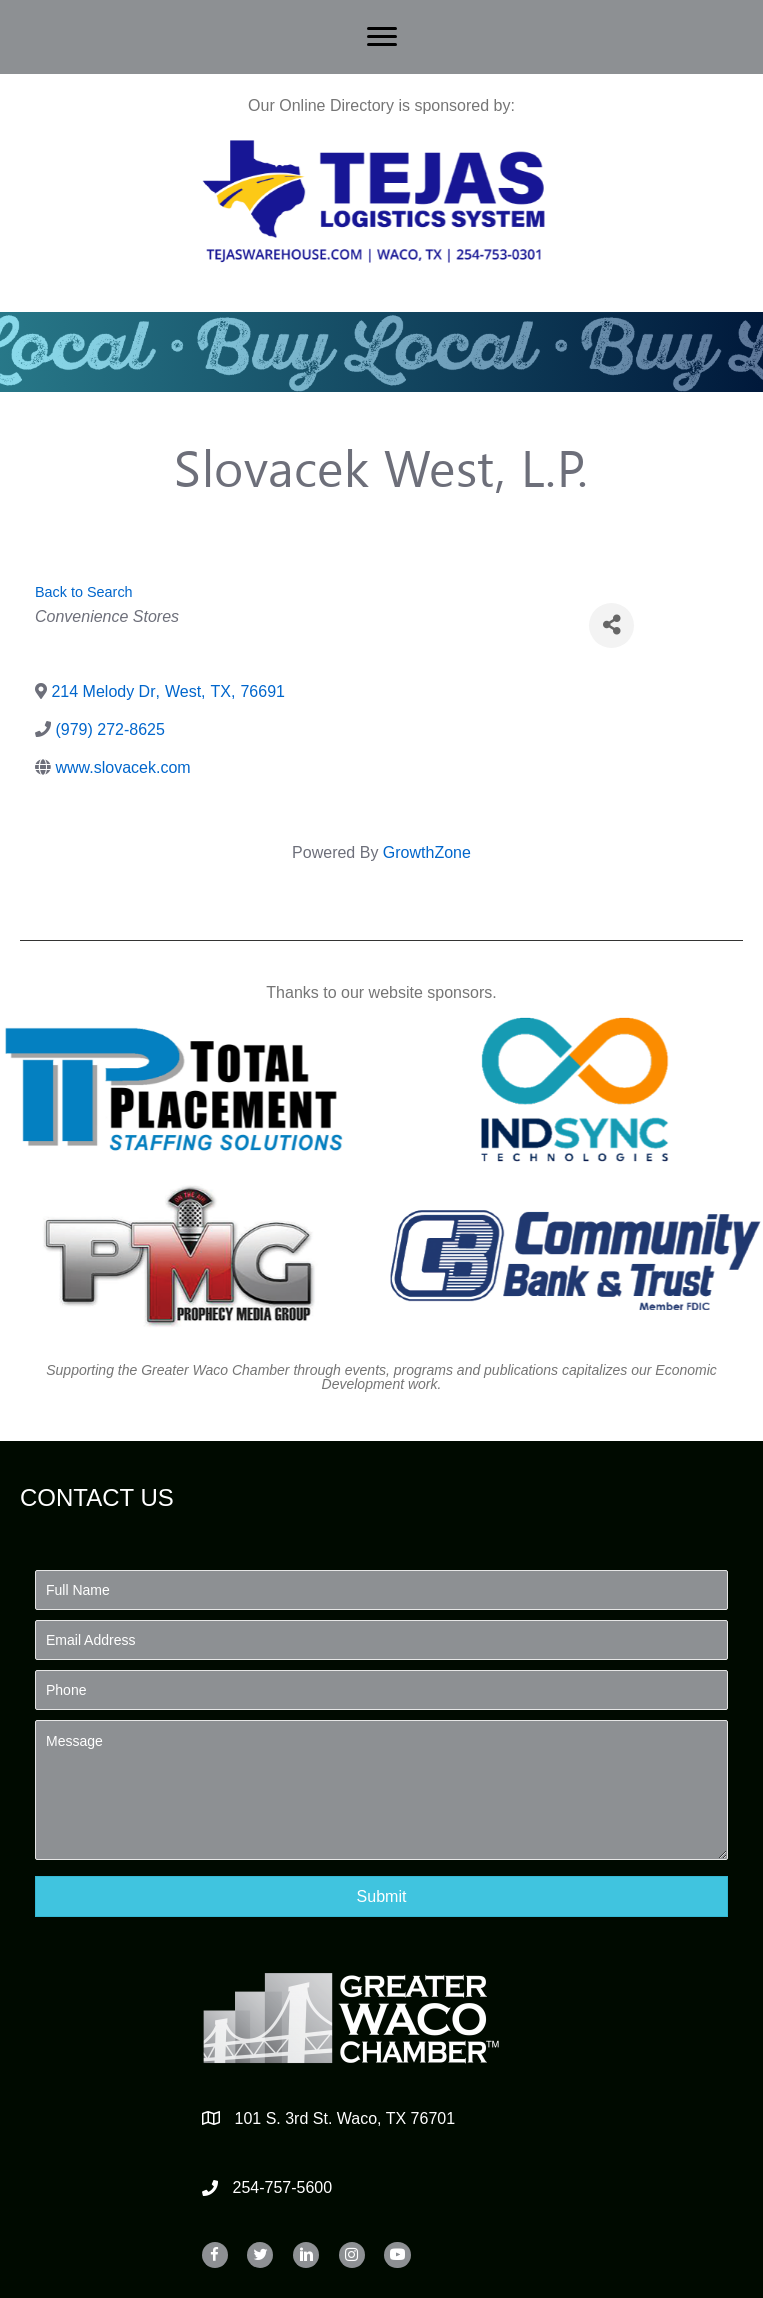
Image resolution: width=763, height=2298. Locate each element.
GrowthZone (427, 852)
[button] (381, 1896)
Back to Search (84, 592)
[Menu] (382, 37)
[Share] (611, 625)
